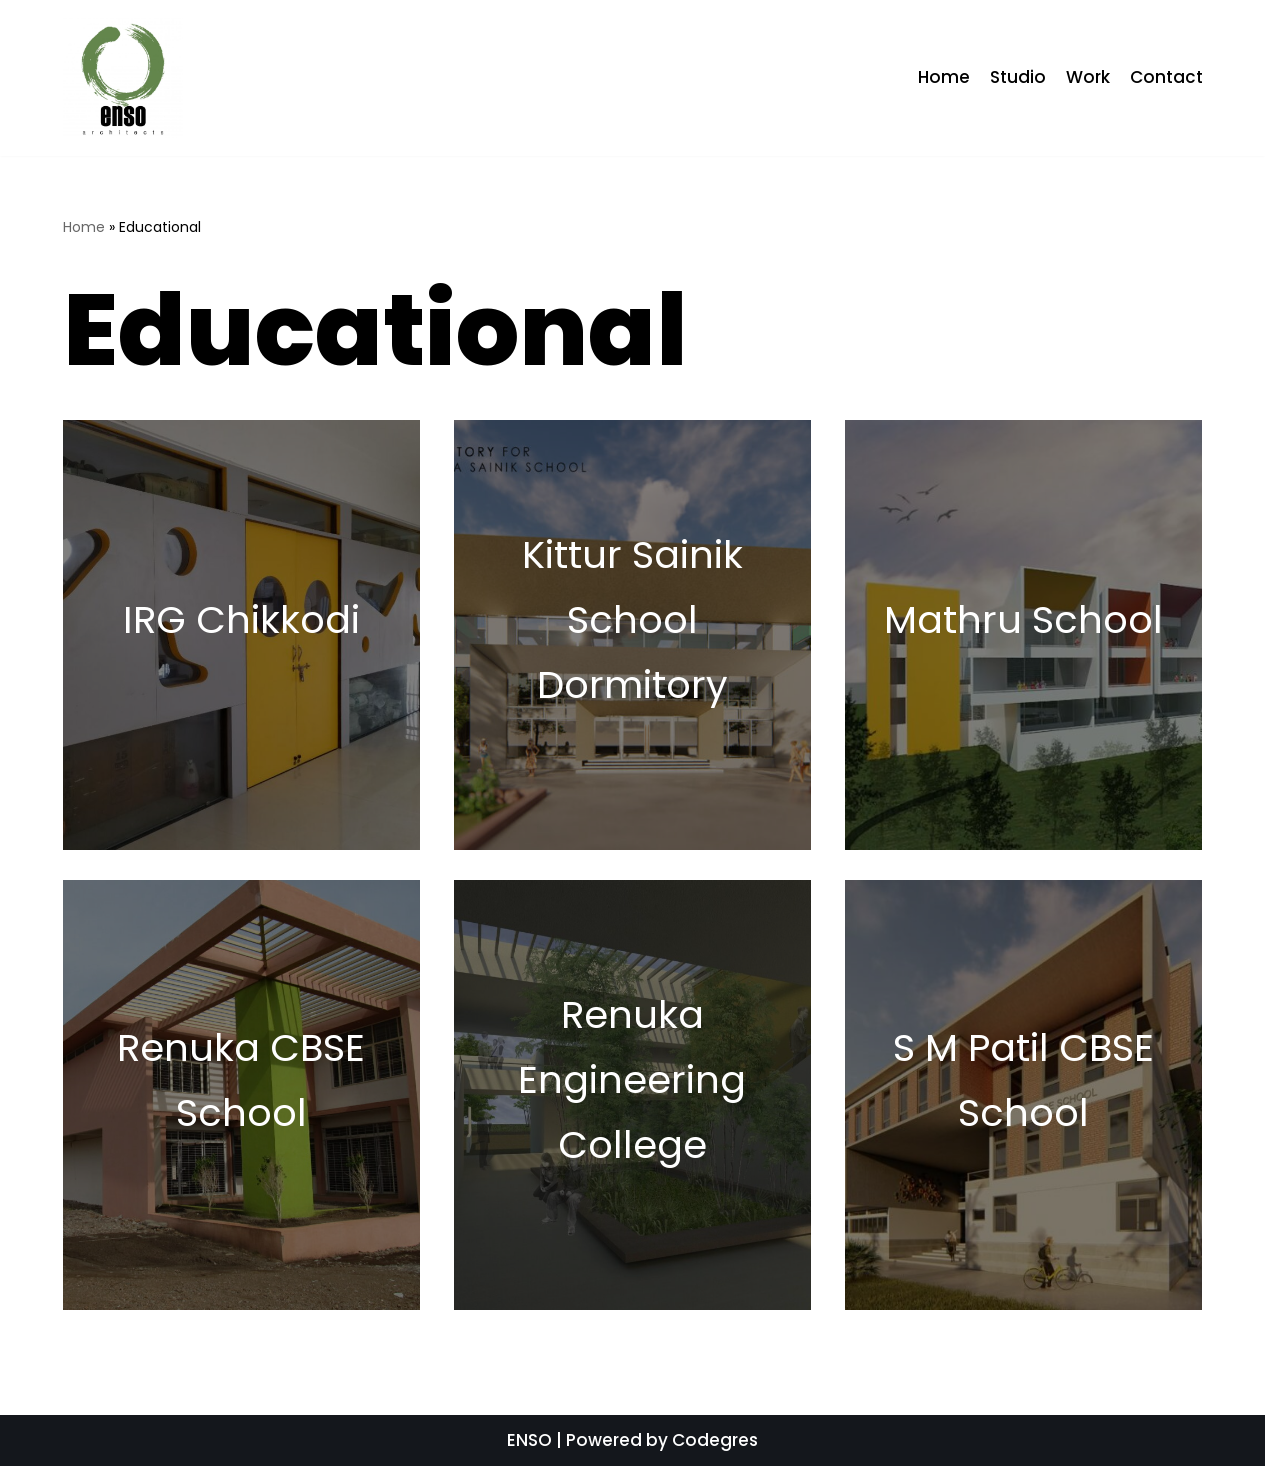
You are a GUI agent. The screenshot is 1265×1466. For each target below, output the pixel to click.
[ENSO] (123, 78)
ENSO (529, 1440)
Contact (1166, 77)
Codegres (715, 1440)
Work (1088, 77)
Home (944, 77)
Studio (1018, 77)
